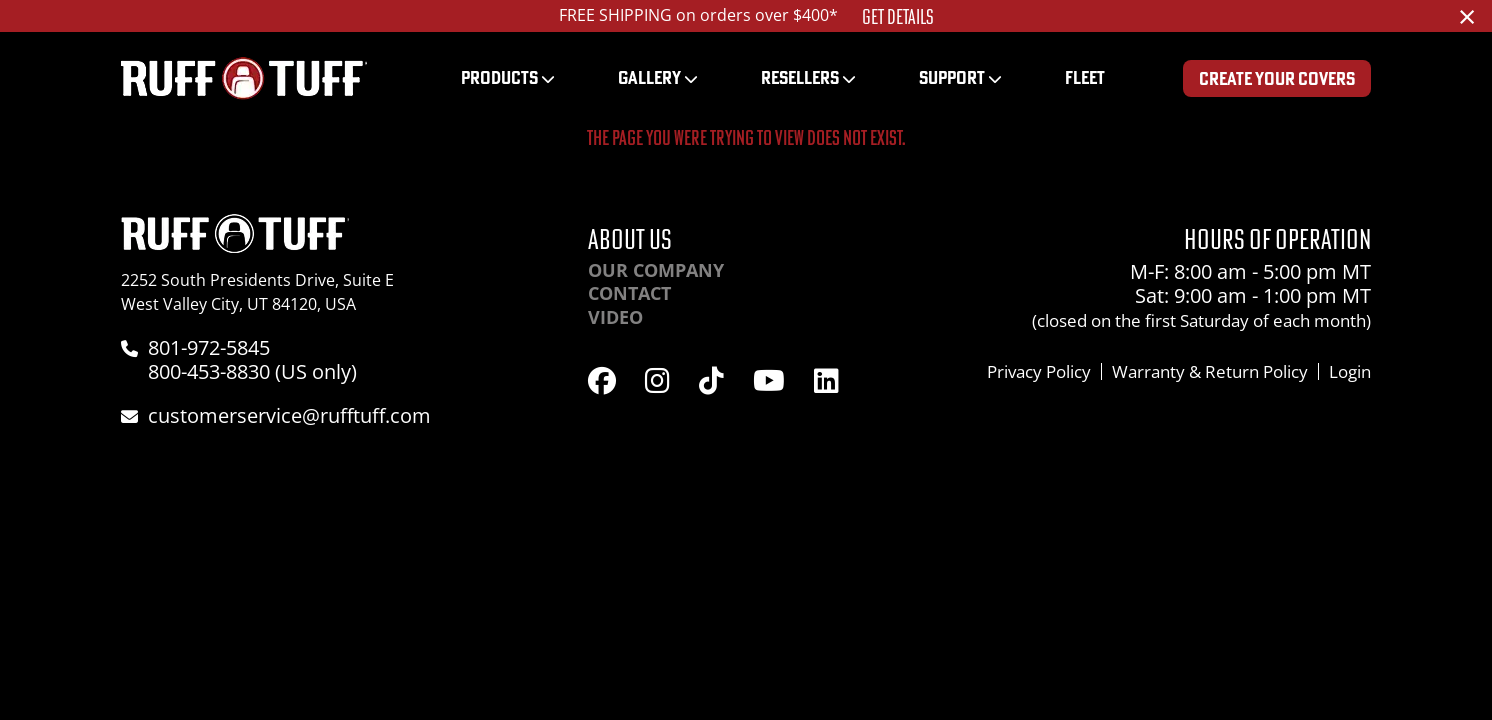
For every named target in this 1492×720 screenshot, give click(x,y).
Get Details (898, 17)
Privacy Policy (1039, 371)
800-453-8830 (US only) (252, 371)
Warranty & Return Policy (1210, 371)
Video (615, 317)
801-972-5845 (209, 347)
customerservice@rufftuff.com (289, 415)
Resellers (800, 77)
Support (952, 77)
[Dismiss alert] (1467, 16)
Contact (629, 293)
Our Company (656, 270)
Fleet (1085, 77)
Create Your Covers (1277, 78)
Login (1350, 371)
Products (499, 77)
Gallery (649, 77)
